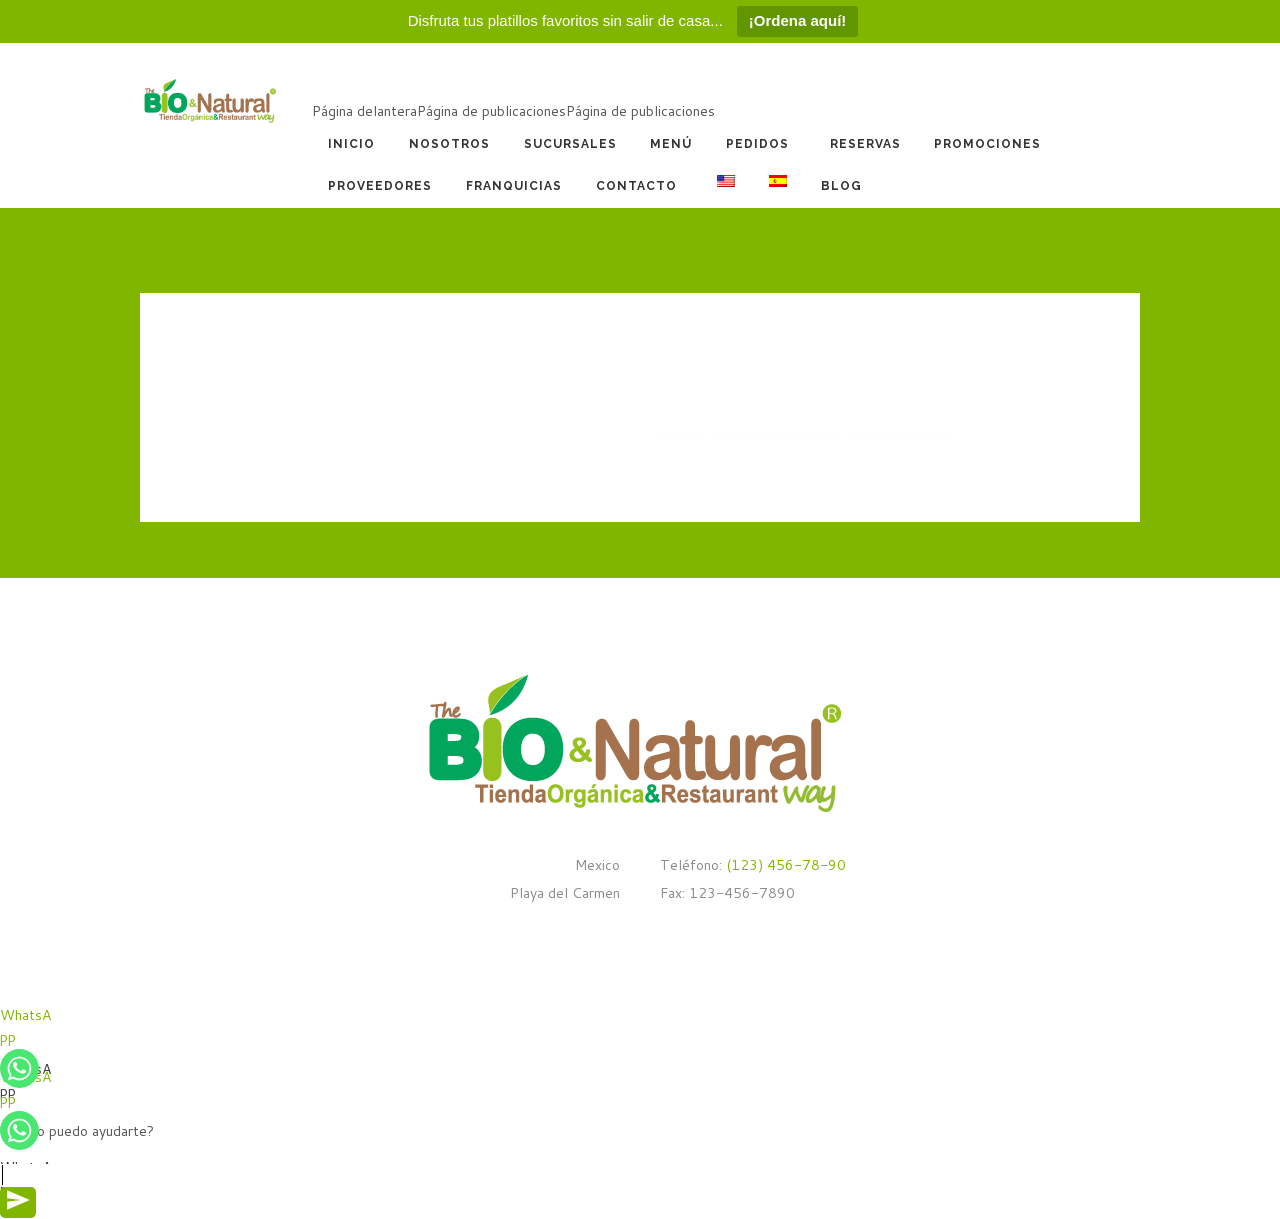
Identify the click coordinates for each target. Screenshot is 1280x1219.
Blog (841, 186)
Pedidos (757, 144)
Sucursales (570, 144)
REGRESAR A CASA (717, 482)
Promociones (987, 144)
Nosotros (449, 144)
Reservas (865, 144)
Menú (671, 144)
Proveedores (380, 186)
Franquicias (514, 186)
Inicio (351, 144)
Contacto (636, 186)
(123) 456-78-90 (784, 865)
